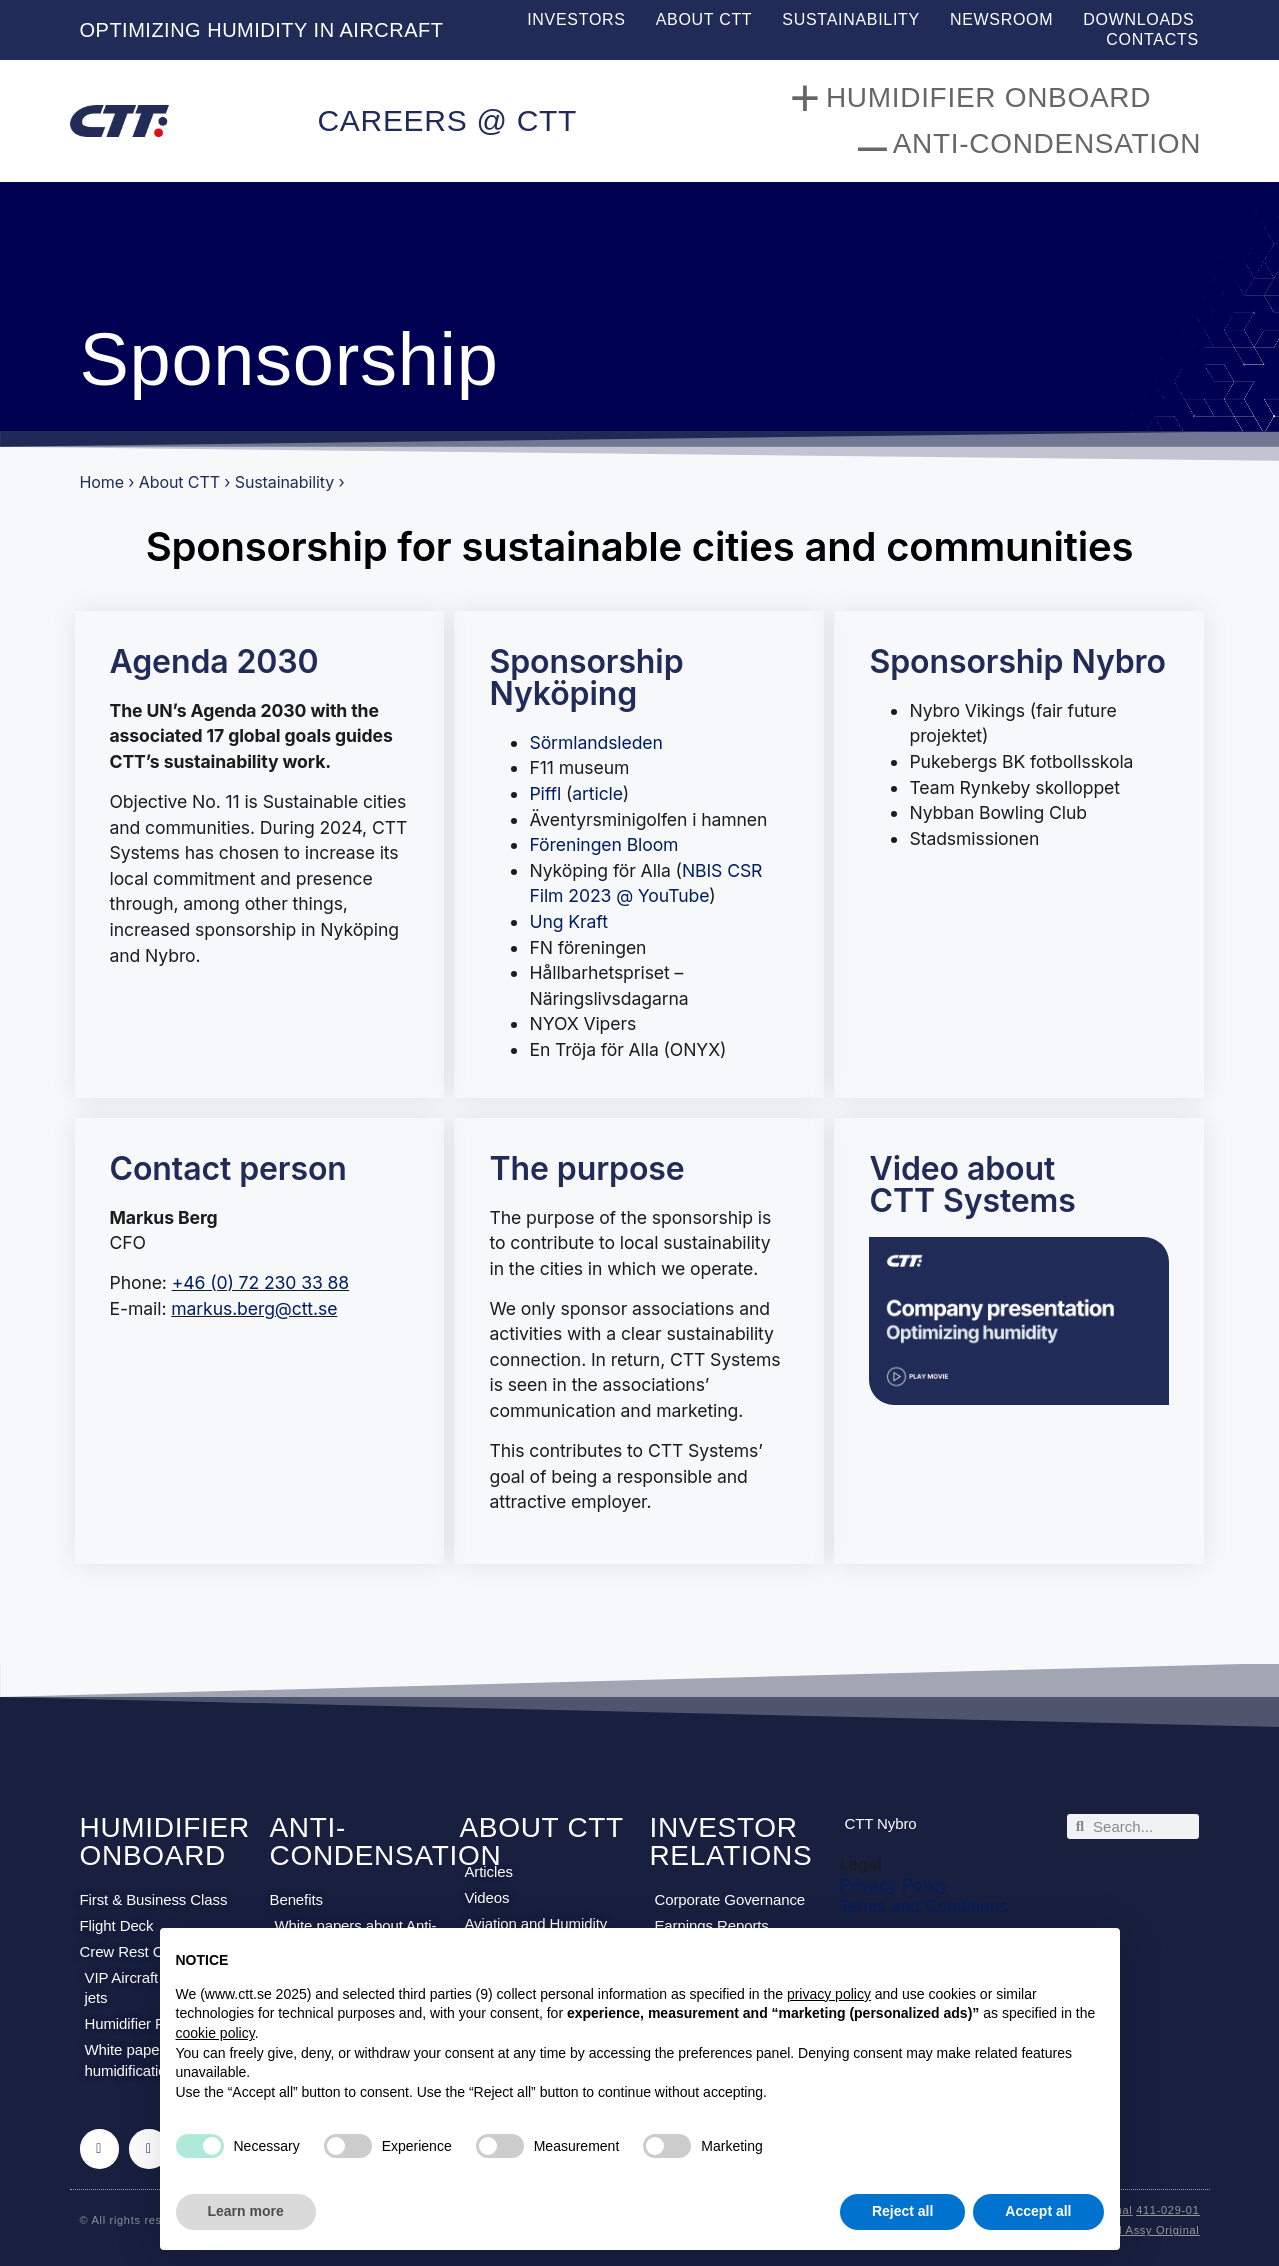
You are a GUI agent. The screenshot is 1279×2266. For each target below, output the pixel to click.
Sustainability (851, 19)
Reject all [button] (902, 2211)
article (597, 793)
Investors (576, 19)
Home (102, 482)
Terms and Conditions (923, 1906)
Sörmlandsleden (595, 742)
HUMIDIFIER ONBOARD (165, 1841)
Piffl (545, 793)
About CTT (704, 19)
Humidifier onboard (970, 98)
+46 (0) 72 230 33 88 (260, 1282)
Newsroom (1001, 19)
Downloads (1138, 19)
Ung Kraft (568, 921)
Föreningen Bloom (603, 844)
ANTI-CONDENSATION (385, 1841)
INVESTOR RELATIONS (730, 1841)
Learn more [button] (246, 2211)
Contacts (1152, 39)
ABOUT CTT (541, 1827)
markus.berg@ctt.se (254, 1308)
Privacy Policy (893, 1885)
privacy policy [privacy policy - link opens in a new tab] (829, 1994)
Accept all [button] (1038, 2211)
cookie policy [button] (215, 2033)
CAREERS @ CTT (447, 120)
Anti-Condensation (1029, 144)
